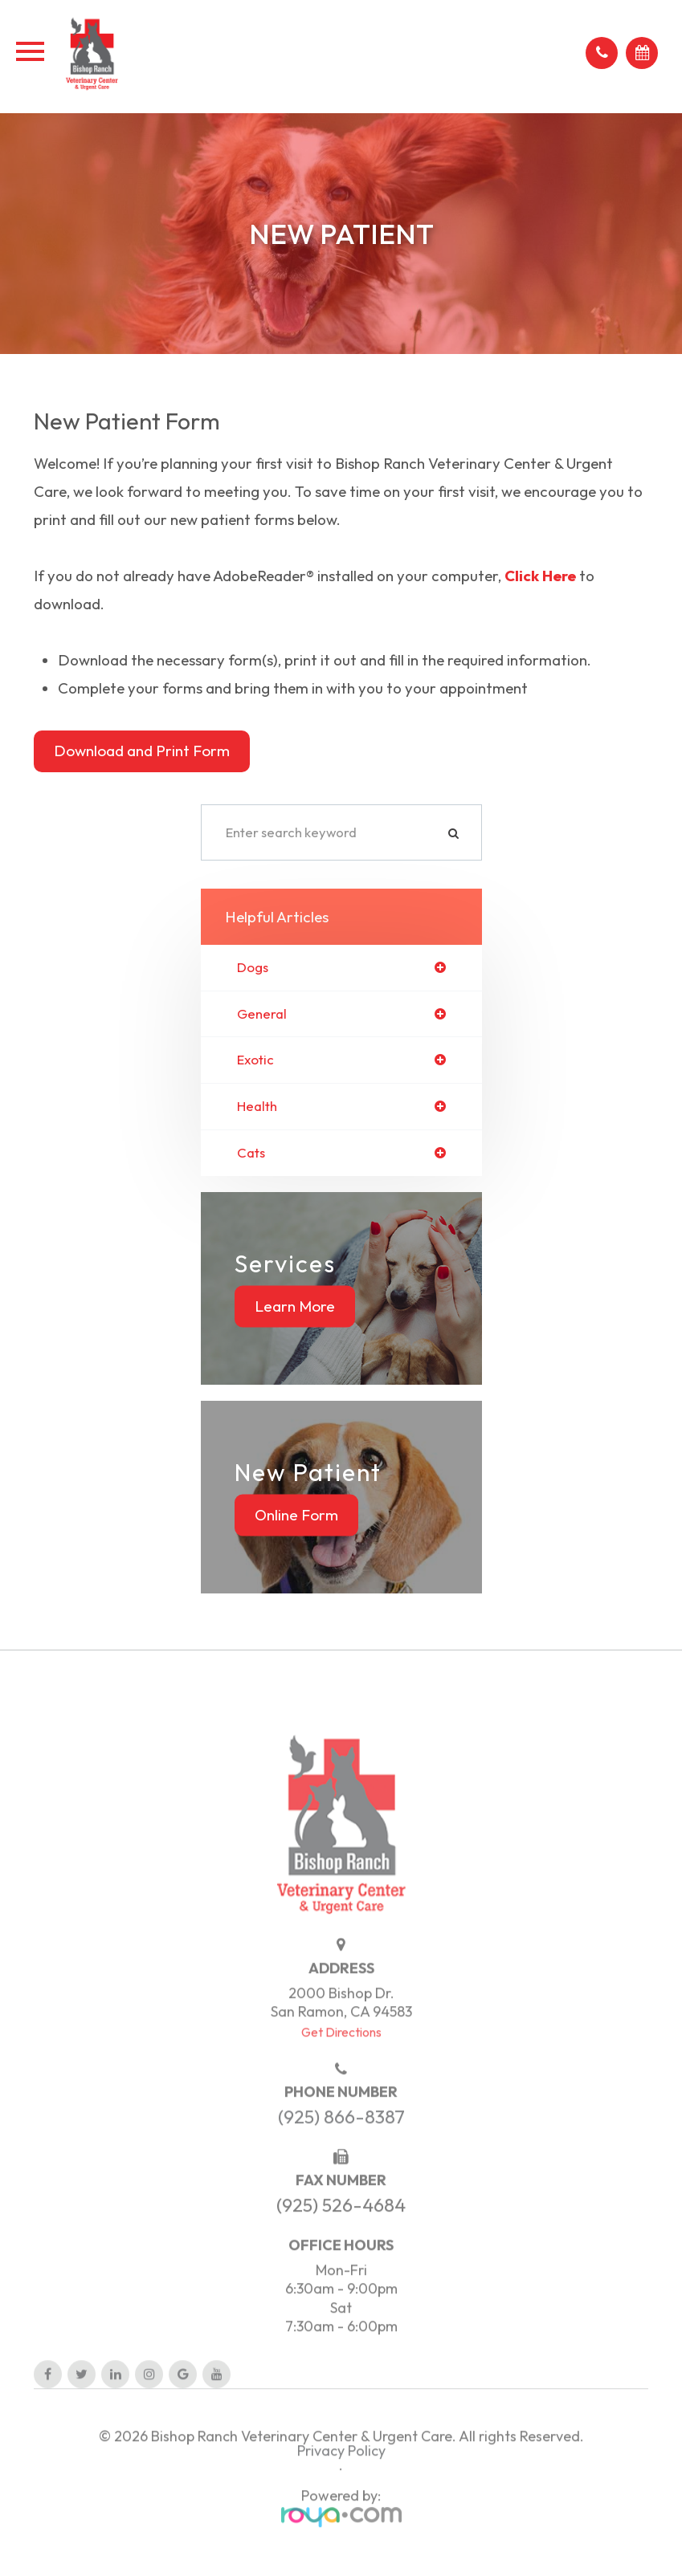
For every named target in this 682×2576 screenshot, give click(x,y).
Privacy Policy (341, 2475)
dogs (252, 968)
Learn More (295, 1306)
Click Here (540, 575)
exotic (255, 1060)
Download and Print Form (142, 750)
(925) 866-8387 (341, 2141)
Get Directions (341, 2055)
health (257, 1106)
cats (251, 1153)
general (262, 1014)
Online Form (296, 1514)
